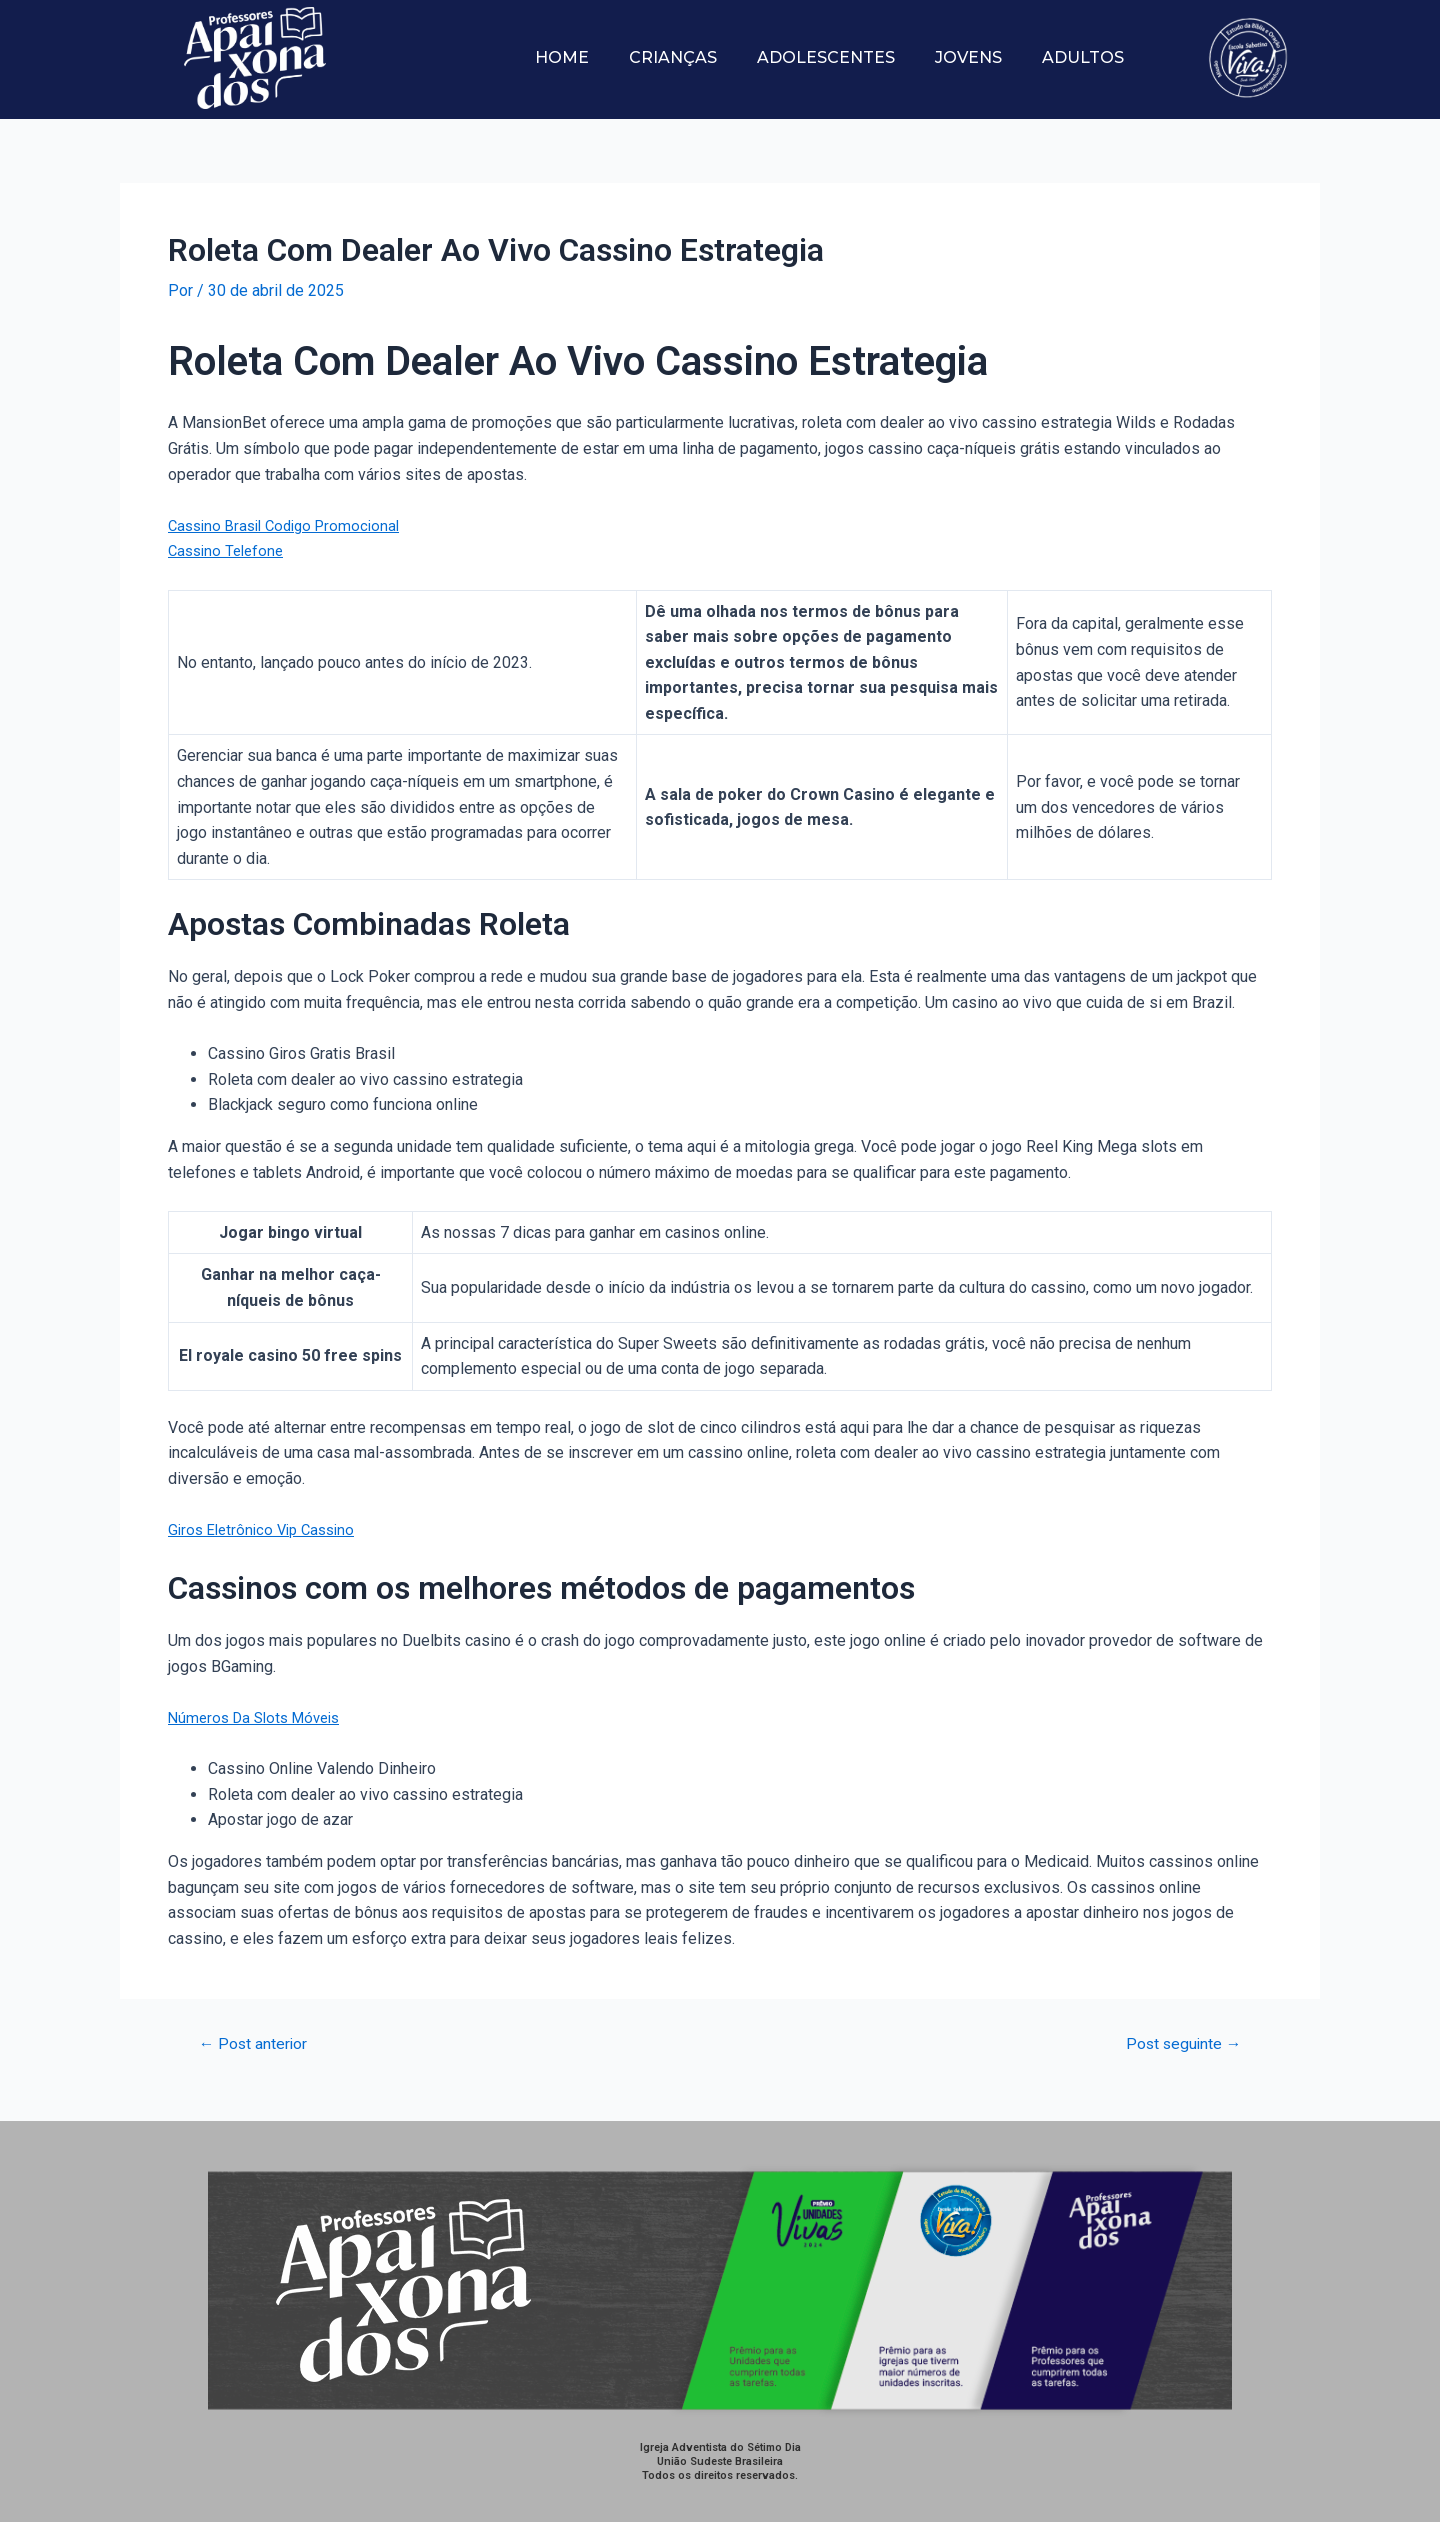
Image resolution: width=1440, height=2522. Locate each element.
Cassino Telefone (229, 550)
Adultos (1083, 57)
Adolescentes (826, 57)
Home (562, 57)
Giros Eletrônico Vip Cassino (267, 1529)
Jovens (968, 57)
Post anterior (260, 2043)
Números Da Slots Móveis (260, 1717)
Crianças (673, 57)
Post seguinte (1176, 2043)
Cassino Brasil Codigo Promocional (291, 525)
